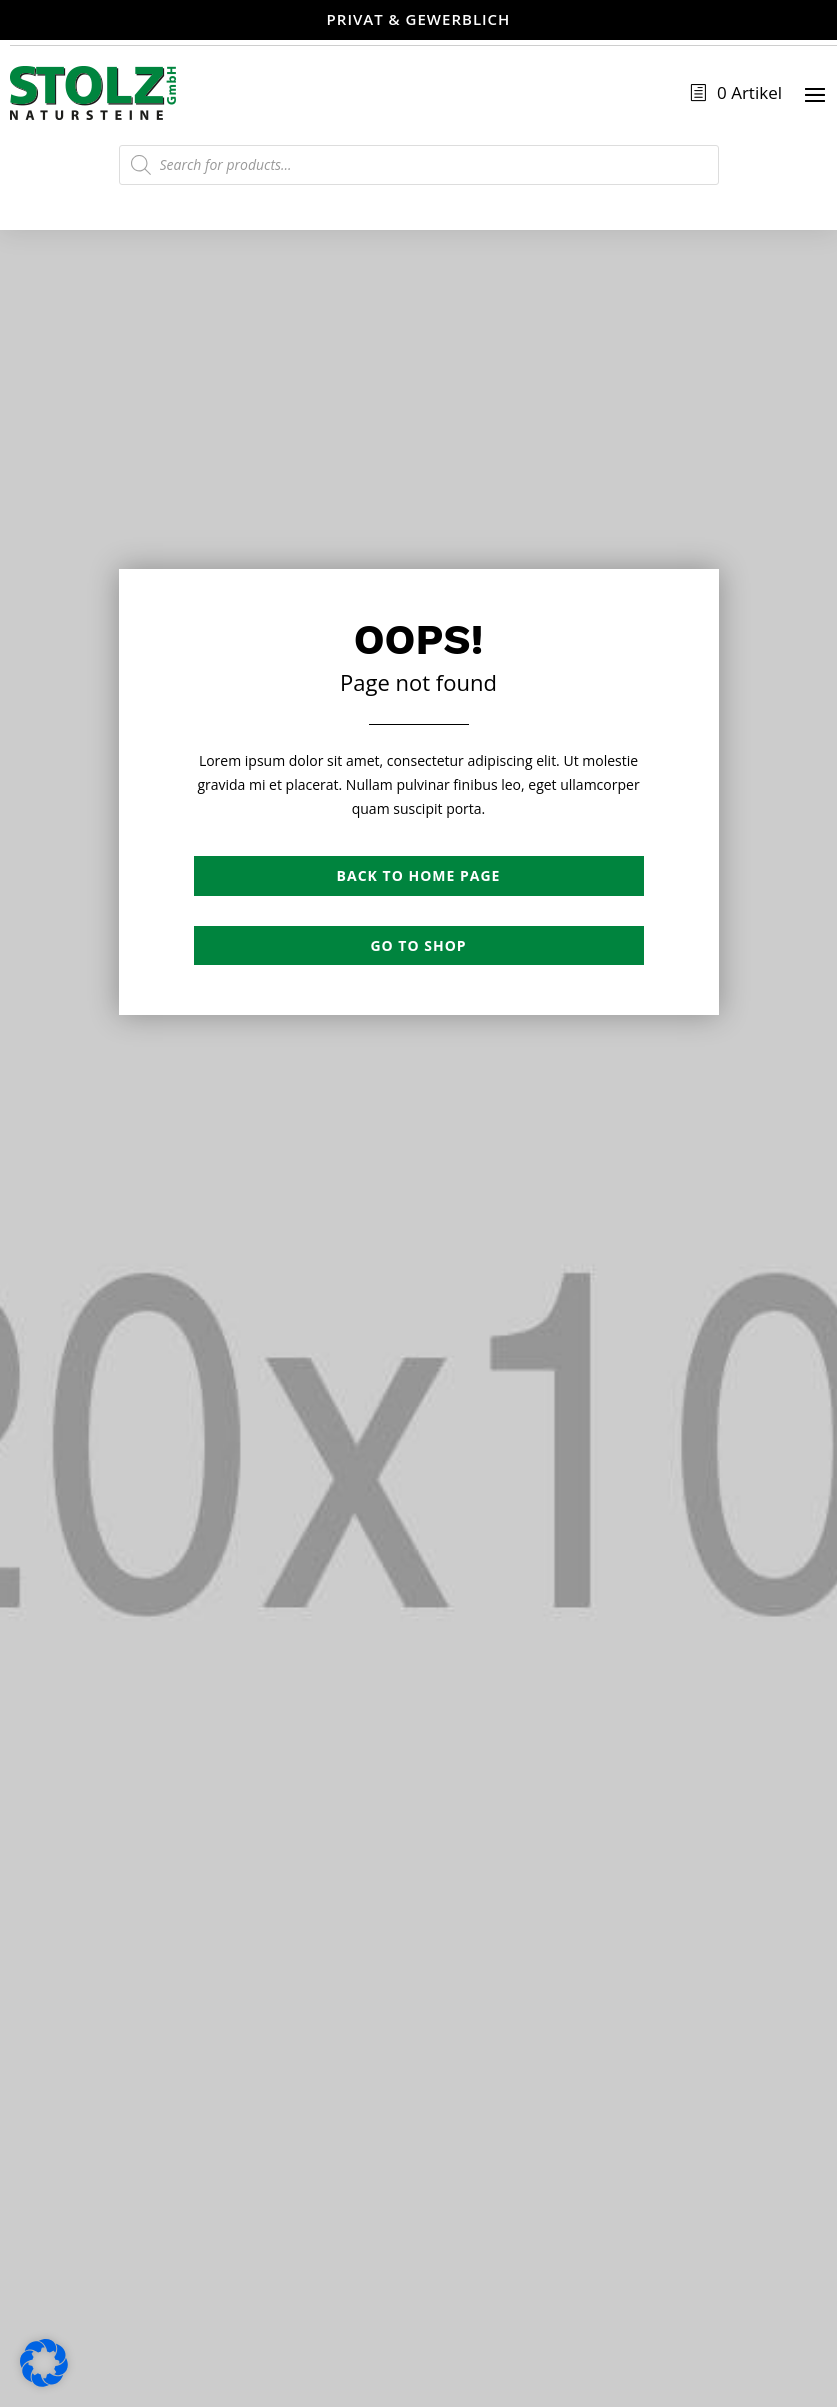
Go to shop (418, 945)
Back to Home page (419, 875)
